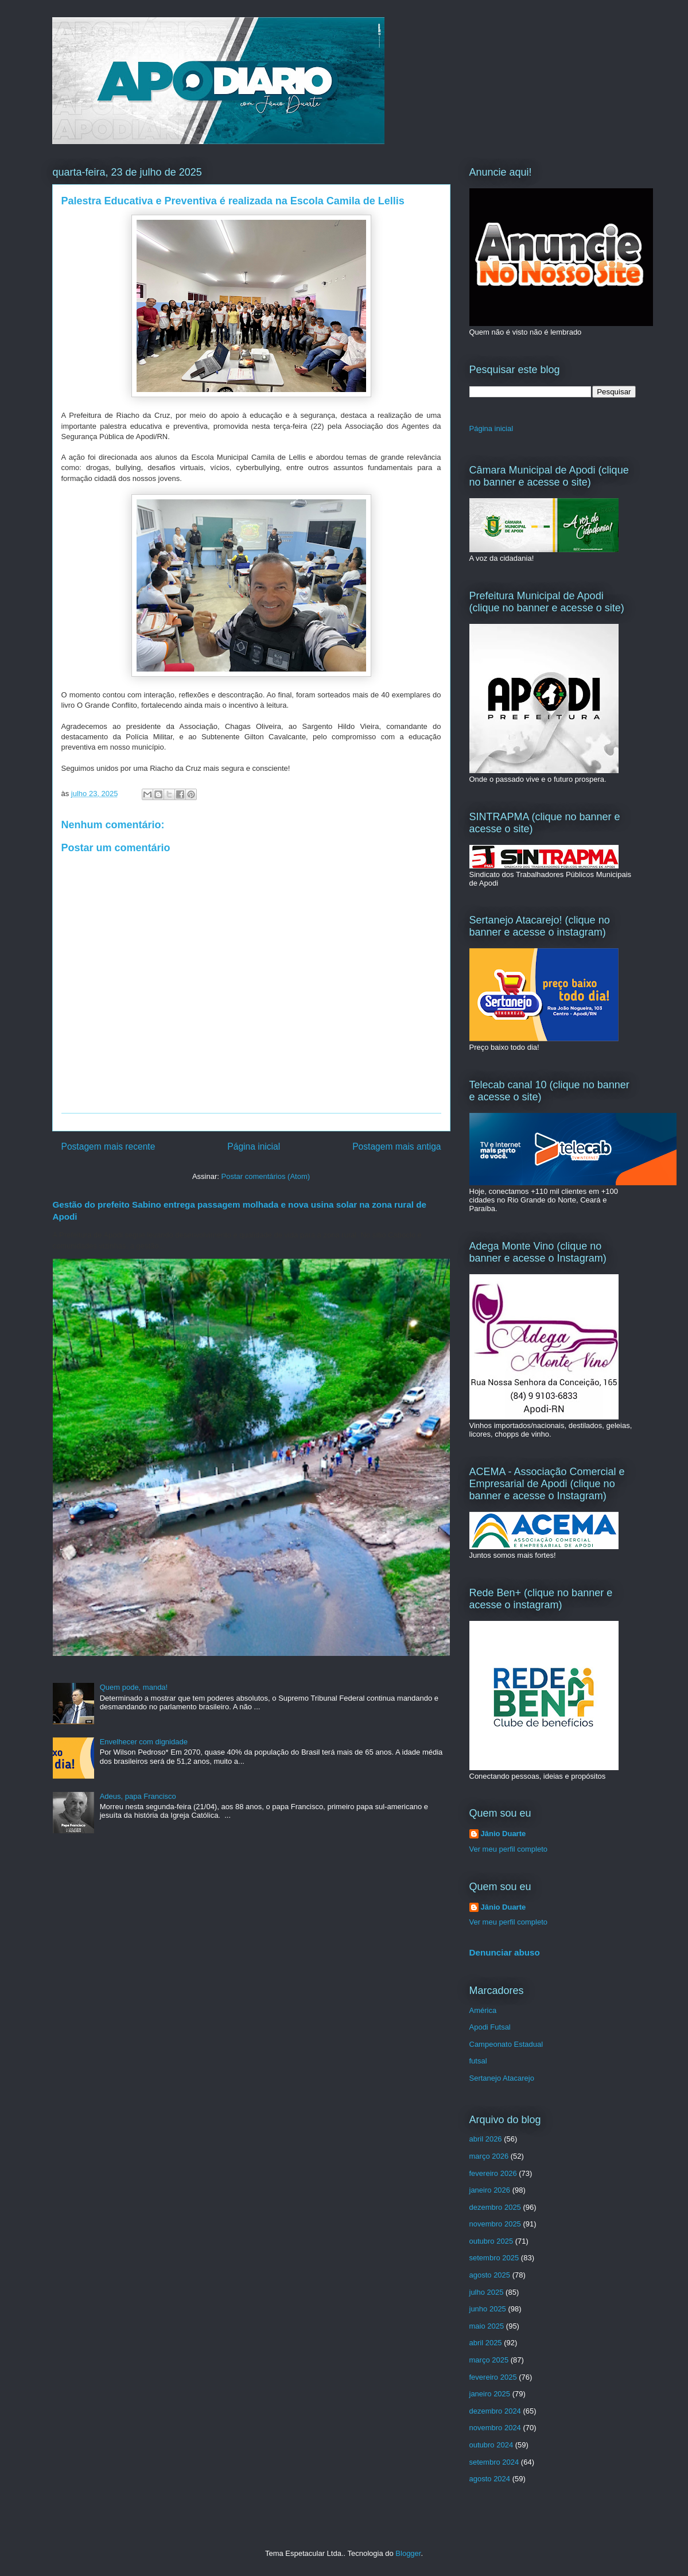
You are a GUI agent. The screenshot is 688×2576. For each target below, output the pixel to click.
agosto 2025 (490, 2275)
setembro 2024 (494, 2462)
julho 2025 (486, 2292)
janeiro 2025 (490, 2393)
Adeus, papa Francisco (138, 1796)
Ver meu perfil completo (508, 1849)
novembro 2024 (495, 2427)
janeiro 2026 (490, 2190)
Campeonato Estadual (506, 2044)
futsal (478, 2061)
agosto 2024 (490, 2478)
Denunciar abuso (504, 1952)
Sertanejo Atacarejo (501, 2078)
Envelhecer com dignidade (144, 1741)
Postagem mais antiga (396, 1146)
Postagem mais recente (108, 1146)
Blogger (408, 2553)
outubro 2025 (491, 2241)
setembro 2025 (494, 2257)
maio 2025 (486, 2326)
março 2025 (489, 2360)
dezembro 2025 (495, 2207)
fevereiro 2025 (493, 2377)
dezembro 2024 (495, 2411)
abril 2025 (485, 2342)
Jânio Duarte (503, 1833)
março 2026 (489, 2156)
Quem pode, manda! (134, 1687)
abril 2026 (485, 2139)
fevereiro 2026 (493, 2173)
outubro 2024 (491, 2445)
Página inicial (253, 1146)
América (483, 2010)
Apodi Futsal (490, 2027)
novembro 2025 (495, 2224)
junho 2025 (487, 2309)
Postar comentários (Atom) (265, 1176)
